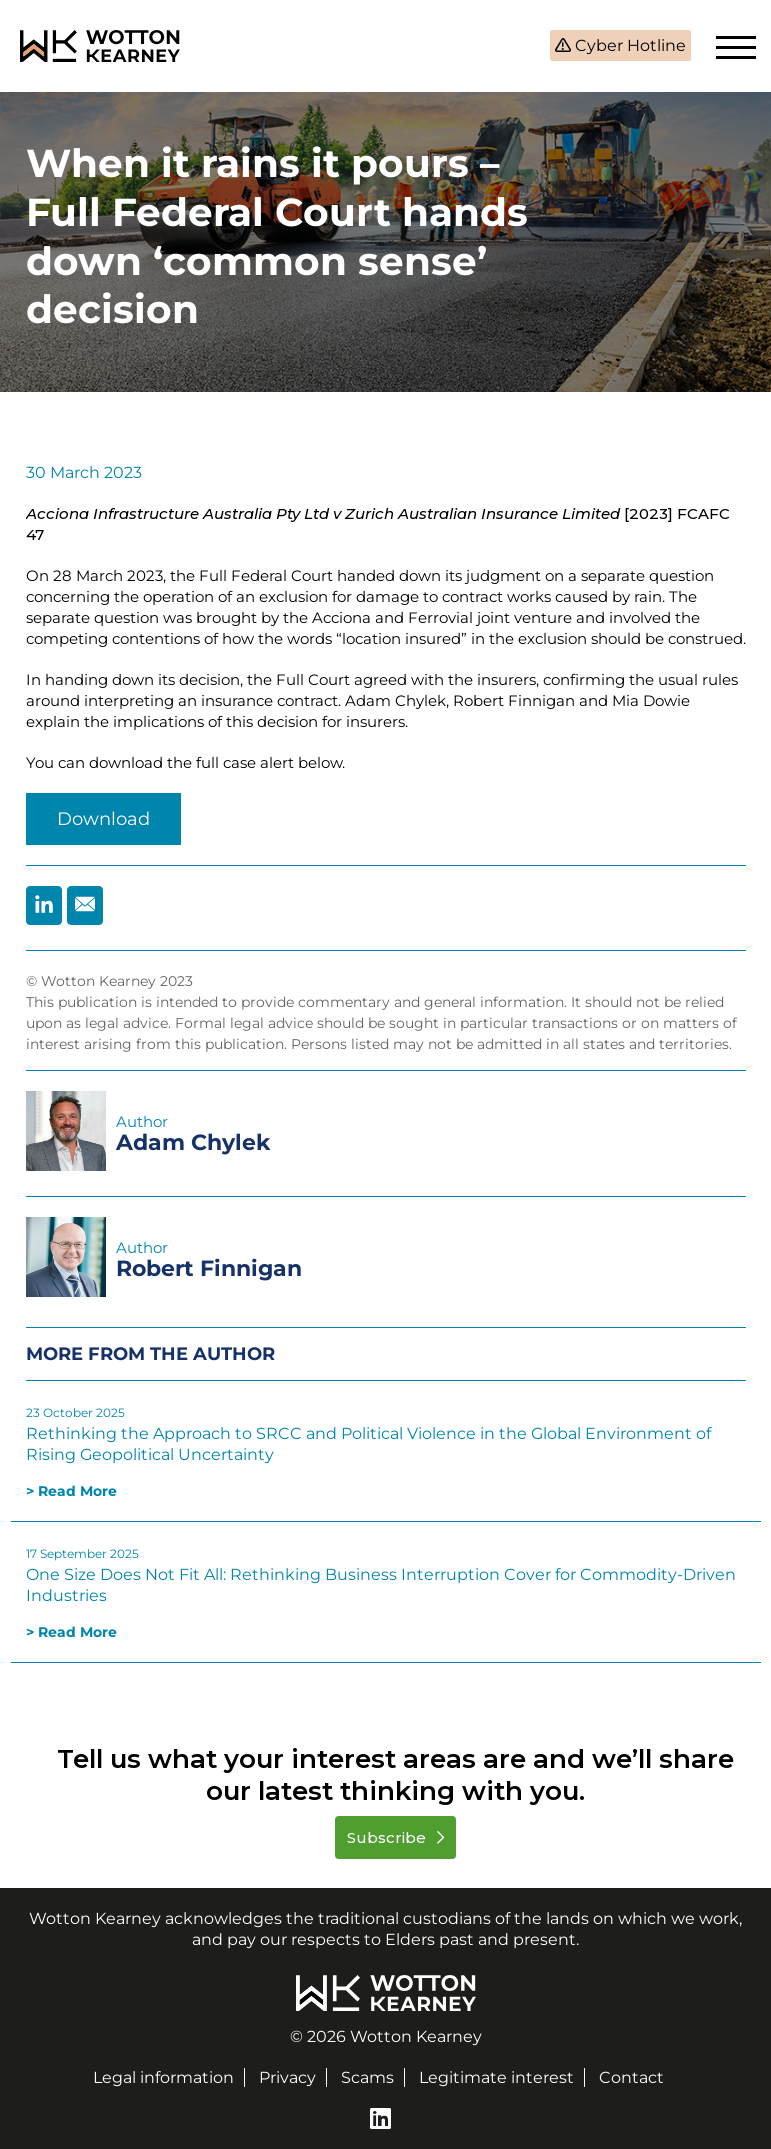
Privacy (287, 2077)
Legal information (163, 2077)
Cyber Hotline (628, 45)
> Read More (71, 1491)
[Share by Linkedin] (44, 905)
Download (103, 819)
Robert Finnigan (209, 1268)
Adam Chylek (193, 1142)
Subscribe (388, 1837)
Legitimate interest (496, 2077)
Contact (631, 2077)
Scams (367, 2077)
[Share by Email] (85, 905)
